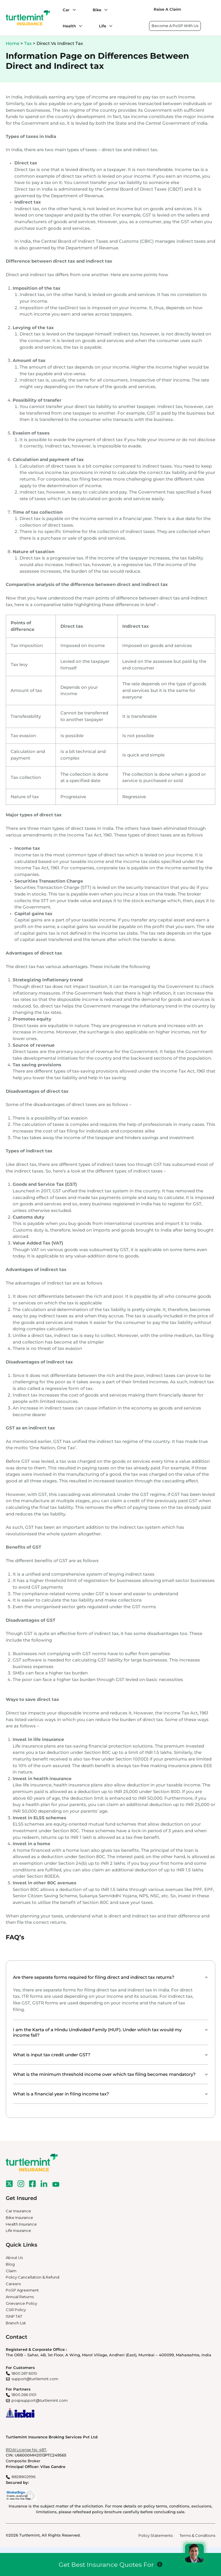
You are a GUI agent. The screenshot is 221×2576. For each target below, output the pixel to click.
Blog (10, 2264)
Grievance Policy (21, 2303)
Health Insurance (21, 2224)
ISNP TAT (14, 2316)
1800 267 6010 (24, 2373)
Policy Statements (155, 2535)
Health (69, 26)
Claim (11, 2270)
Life (102, 26)
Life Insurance (18, 2230)
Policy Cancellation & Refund (32, 2277)
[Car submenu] (73, 10)
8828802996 (23, 2476)
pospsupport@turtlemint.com (40, 2400)
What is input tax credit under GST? (51, 2054)
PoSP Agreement (22, 2290)
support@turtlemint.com (35, 2378)
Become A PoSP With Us (175, 25)
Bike (97, 9)
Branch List (16, 2323)
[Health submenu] (79, 26)
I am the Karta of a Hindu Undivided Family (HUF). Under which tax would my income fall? (97, 2032)
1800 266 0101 (24, 2394)
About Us (14, 2257)
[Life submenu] (109, 26)
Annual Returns (20, 2296)
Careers (13, 2283)
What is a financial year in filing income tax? (61, 2094)
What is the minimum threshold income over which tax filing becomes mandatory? (104, 2074)
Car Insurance (18, 2211)
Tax (28, 43)
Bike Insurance (19, 2217)
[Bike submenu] (104, 10)
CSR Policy (16, 2309)
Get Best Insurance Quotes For (106, 2564)
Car (66, 9)
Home (12, 43)
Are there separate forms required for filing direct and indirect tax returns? (93, 1977)
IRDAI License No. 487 (26, 2449)
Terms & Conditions (197, 2535)
